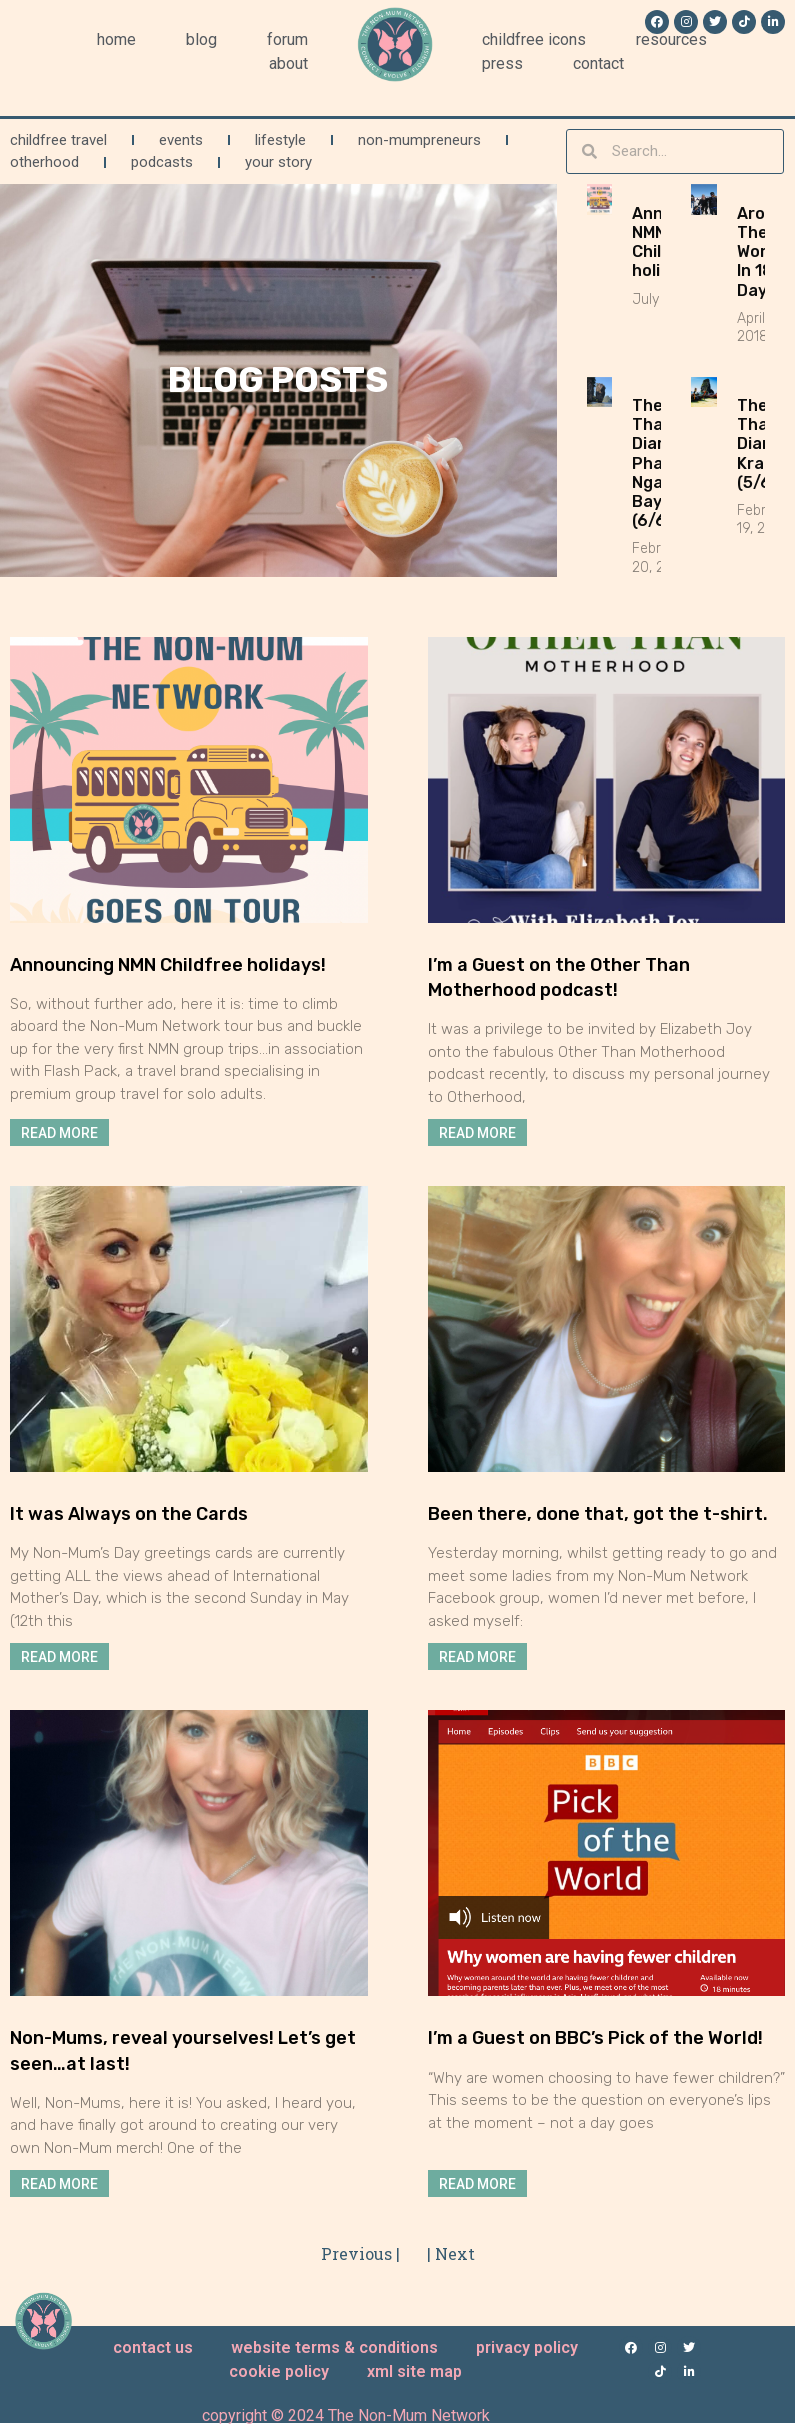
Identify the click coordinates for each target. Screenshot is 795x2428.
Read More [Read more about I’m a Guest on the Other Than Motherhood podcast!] (477, 1132)
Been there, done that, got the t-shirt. (598, 1514)
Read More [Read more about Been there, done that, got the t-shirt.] (477, 1656)
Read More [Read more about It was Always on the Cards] (59, 1656)
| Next (451, 2253)
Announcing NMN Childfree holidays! (168, 965)
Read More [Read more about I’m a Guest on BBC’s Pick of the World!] (477, 2183)
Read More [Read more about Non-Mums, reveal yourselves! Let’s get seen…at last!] (59, 2183)
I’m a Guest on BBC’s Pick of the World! (595, 2038)
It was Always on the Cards (129, 1514)
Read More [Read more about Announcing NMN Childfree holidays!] (59, 1132)
